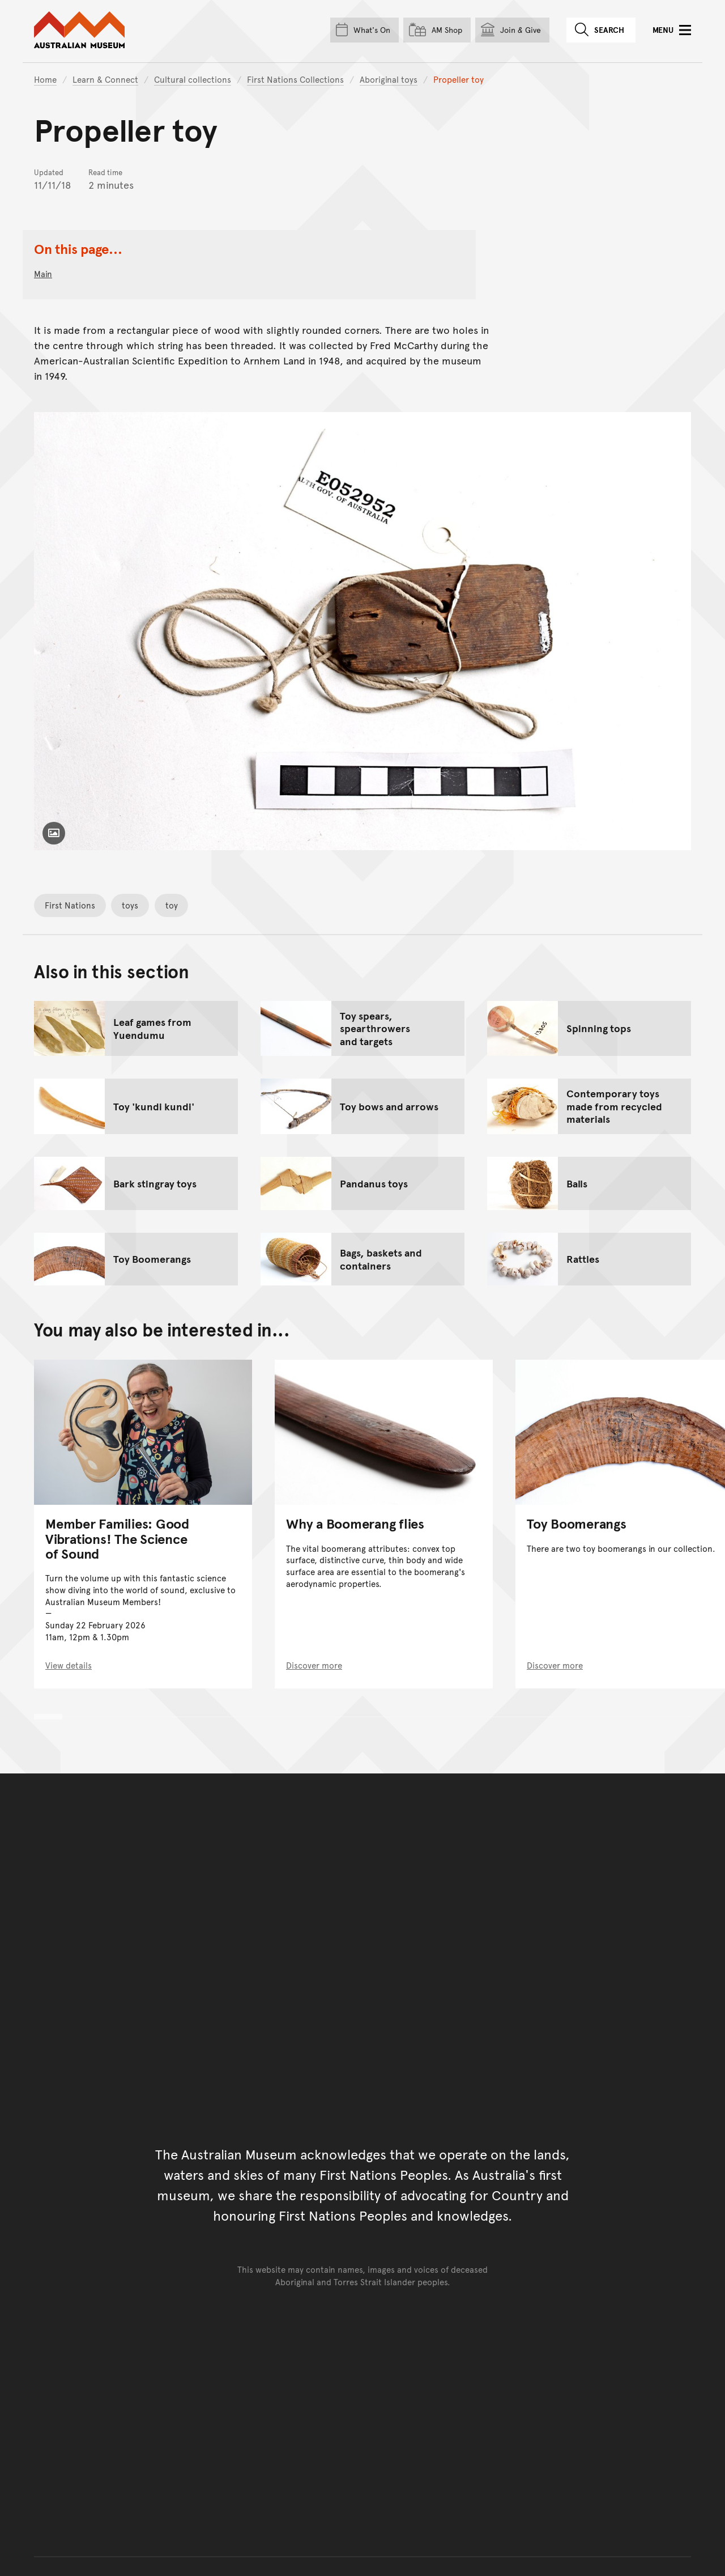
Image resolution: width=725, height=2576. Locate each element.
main (43, 273)
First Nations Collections (295, 79)
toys (130, 905)
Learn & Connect (105, 79)
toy (171, 905)
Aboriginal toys (388, 79)
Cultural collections (192, 79)
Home (45, 79)
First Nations (70, 905)
